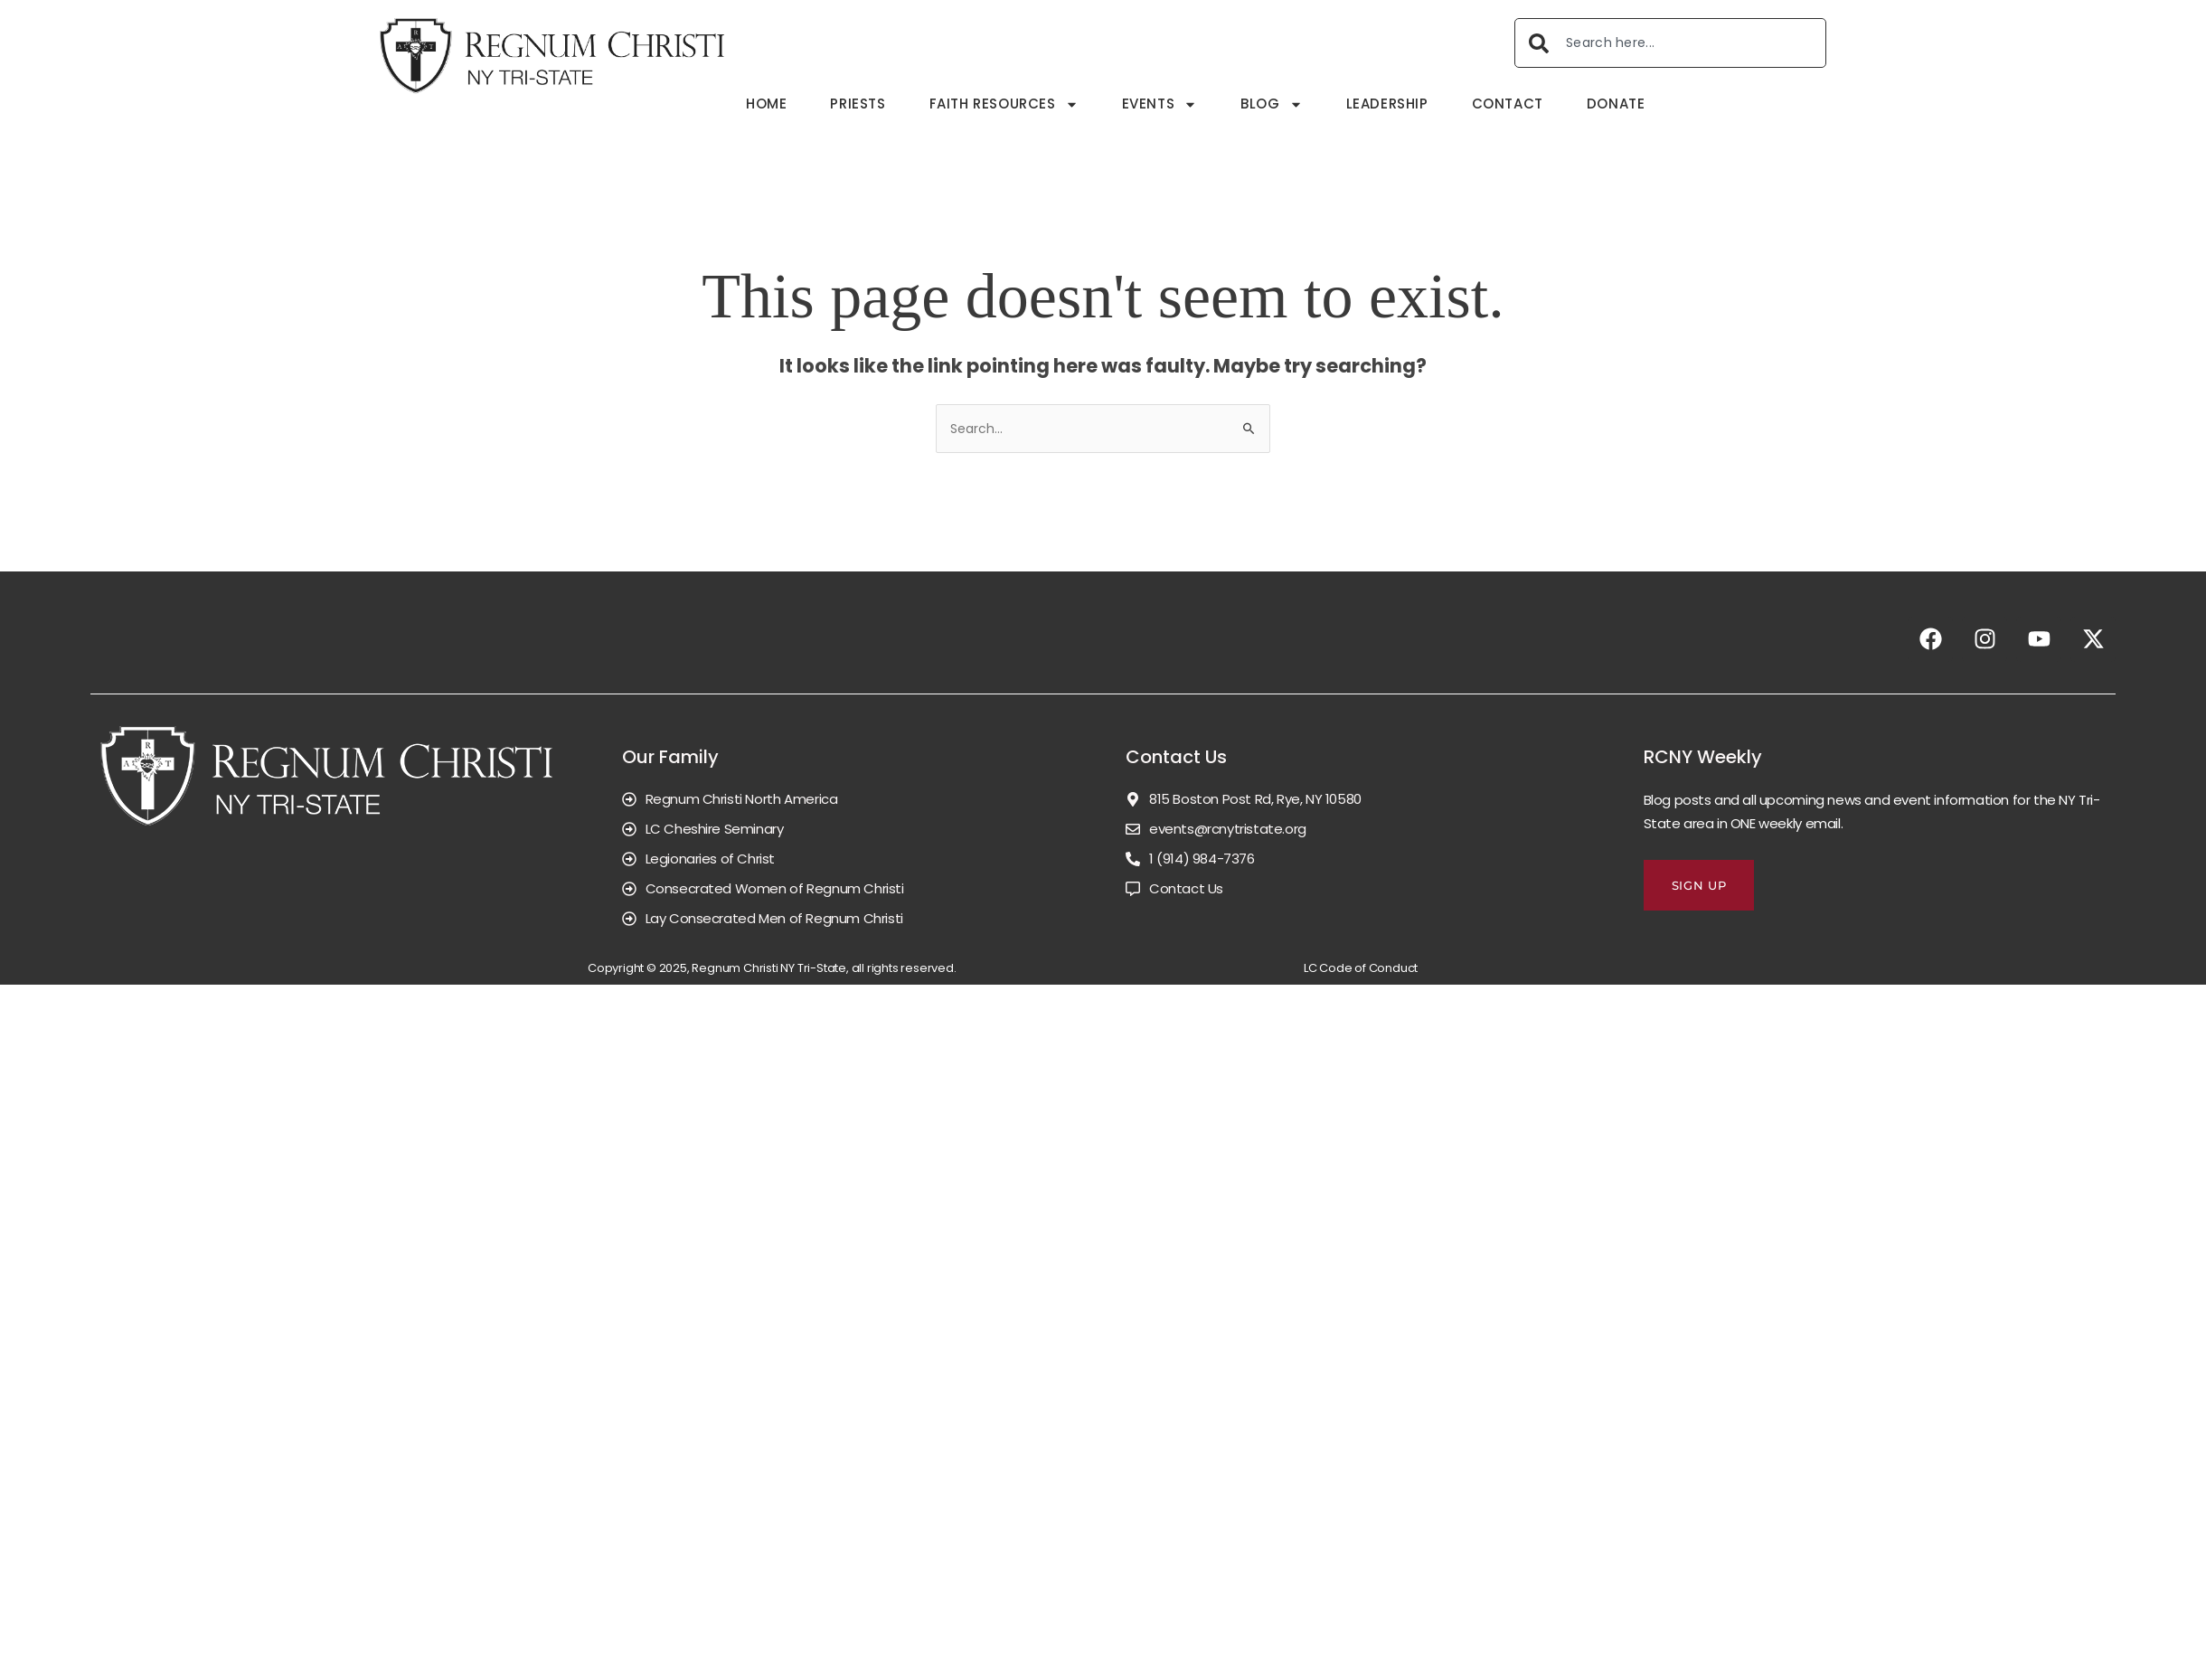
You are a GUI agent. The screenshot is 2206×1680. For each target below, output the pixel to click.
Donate (1615, 103)
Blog (1271, 104)
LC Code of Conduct (1361, 968)
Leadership (1386, 103)
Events (1159, 104)
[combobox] (1670, 43)
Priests (857, 103)
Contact (1506, 103)
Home (766, 103)
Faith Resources (1003, 104)
